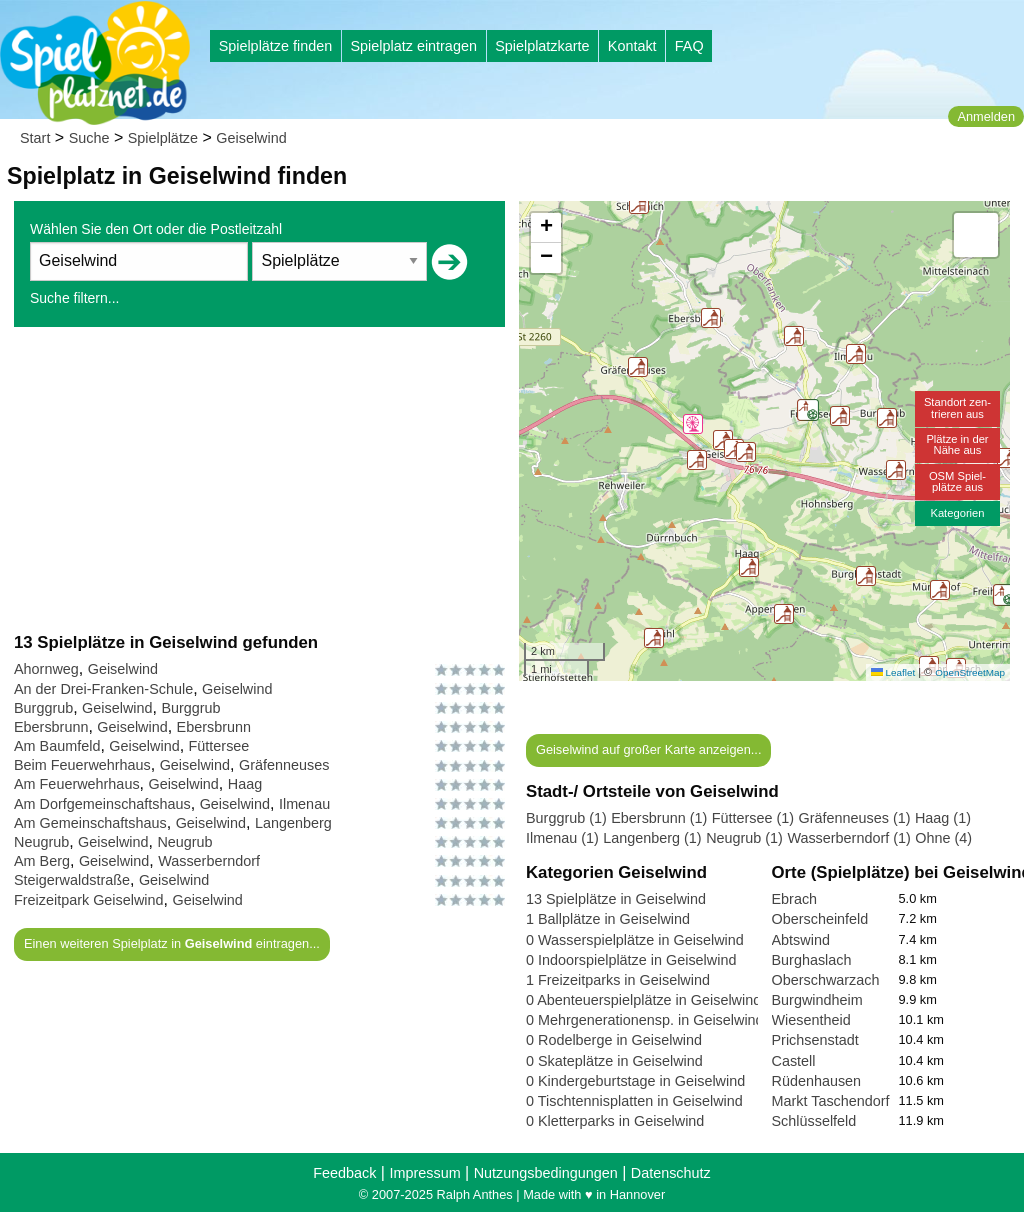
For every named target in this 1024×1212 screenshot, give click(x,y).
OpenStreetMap (970, 672)
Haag (245, 784)
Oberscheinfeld (820, 919)
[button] (746, 452)
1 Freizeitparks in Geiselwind (618, 980)
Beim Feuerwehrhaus (82, 765)
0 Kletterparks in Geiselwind (615, 1121)
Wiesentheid (811, 1020)
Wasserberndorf (209, 861)
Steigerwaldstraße (72, 880)
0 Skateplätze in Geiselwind (614, 1061)
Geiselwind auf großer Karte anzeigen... (649, 749)
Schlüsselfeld (814, 1121)
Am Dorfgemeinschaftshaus (102, 804)
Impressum (424, 1173)
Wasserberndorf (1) (848, 838)
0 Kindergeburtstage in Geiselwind (635, 1081)
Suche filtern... (75, 298)
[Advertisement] (259, 479)
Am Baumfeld (57, 746)
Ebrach (795, 899)
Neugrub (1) (744, 838)
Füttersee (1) (753, 818)
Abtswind (801, 940)
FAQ (689, 46)
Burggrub (43, 708)
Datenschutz (671, 1173)
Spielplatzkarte (542, 46)
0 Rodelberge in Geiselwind (614, 1040)
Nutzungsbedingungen (546, 1173)
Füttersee (219, 746)
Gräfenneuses (284, 765)
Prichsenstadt (815, 1040)
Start (35, 138)
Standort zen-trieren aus (957, 407)
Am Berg (42, 861)
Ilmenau (304, 804)
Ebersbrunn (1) (659, 818)
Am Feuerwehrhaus (77, 784)
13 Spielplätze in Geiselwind (616, 899)
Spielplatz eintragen (413, 46)
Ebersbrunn (51, 727)
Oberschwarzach (826, 980)
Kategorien (957, 513)
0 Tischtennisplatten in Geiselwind (634, 1101)
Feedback (344, 1173)
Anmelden (986, 116)
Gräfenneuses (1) (855, 818)
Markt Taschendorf (831, 1101)
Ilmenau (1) (562, 838)
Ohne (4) (943, 838)
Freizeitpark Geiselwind (89, 900)
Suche (89, 138)
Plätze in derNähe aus (957, 444)
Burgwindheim (817, 1000)
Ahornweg (46, 669)
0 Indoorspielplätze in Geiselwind (631, 960)
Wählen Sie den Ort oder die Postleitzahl (156, 229)
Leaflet (893, 672)
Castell (794, 1061)
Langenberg (293, 823)
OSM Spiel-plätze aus (957, 481)
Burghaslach (812, 960)
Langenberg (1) (652, 838)
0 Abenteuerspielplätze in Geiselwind (643, 1000)
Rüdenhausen (817, 1081)
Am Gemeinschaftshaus (90, 823)
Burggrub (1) (566, 818)
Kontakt (632, 46)
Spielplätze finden (276, 46)
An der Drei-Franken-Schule (103, 689)
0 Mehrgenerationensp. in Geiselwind (645, 1020)
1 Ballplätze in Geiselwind (608, 919)
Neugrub (41, 842)
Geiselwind (251, 138)
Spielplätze (163, 138)
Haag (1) (943, 818)
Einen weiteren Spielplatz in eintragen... (172, 943)
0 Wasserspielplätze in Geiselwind (635, 940)
